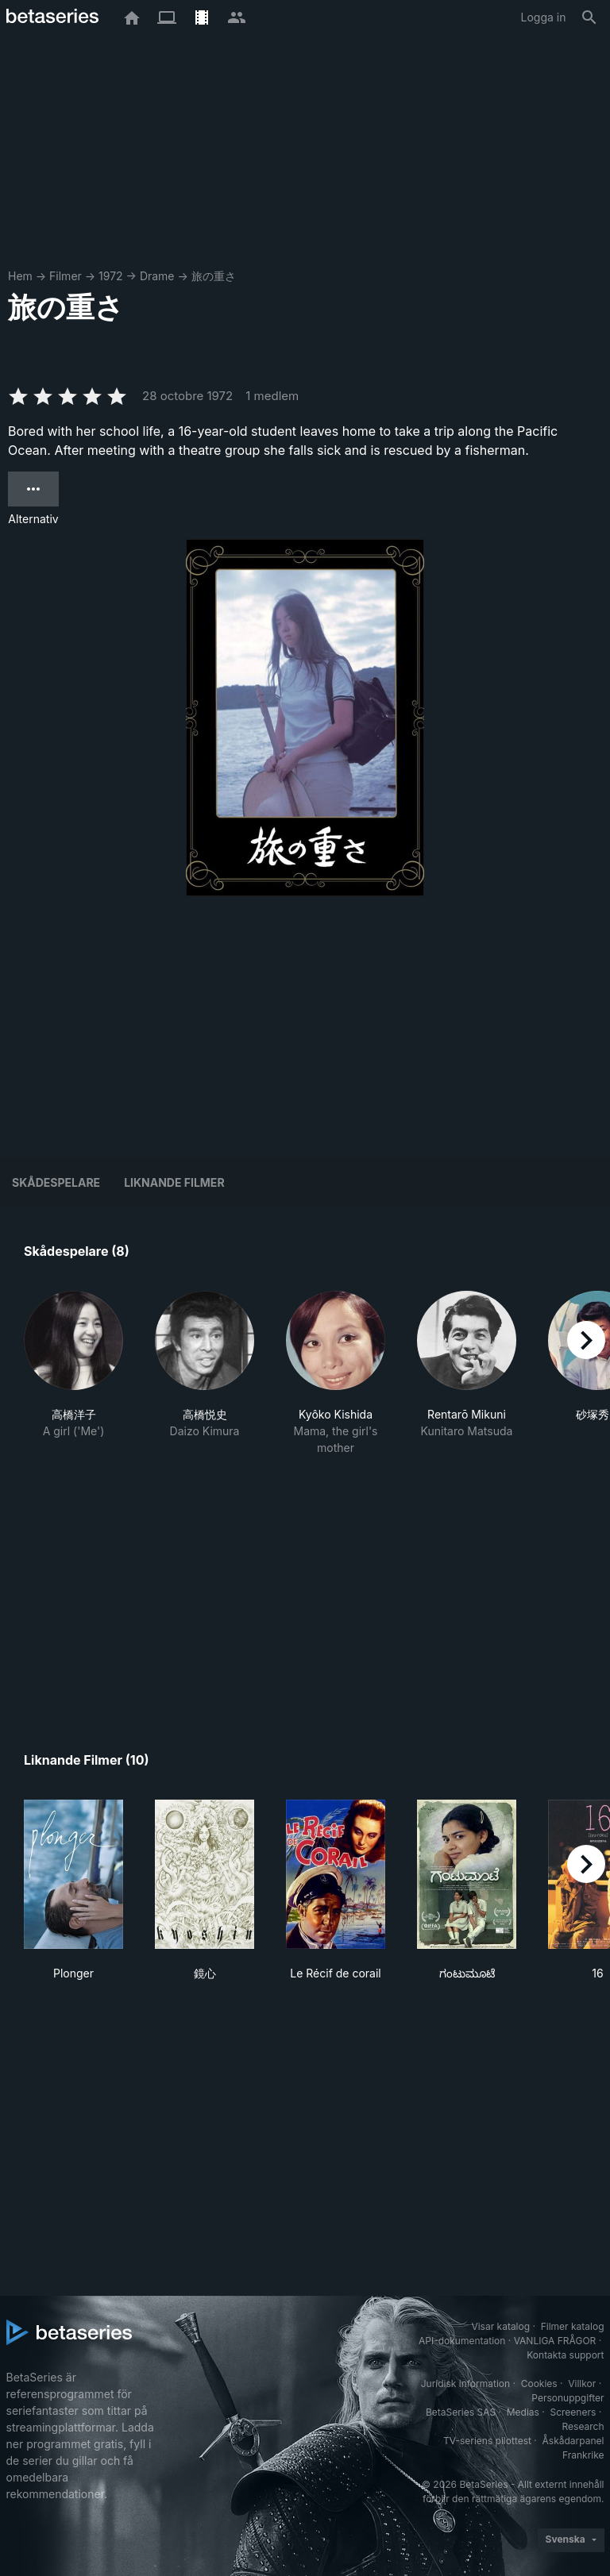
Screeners (573, 2412)
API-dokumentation (462, 2341)
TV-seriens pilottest (487, 2441)
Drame (157, 276)
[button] (73, 1373)
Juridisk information (465, 2383)
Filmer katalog (572, 2326)
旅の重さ (213, 276)
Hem (20, 276)
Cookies (539, 2383)
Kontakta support (565, 2355)
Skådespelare (56, 1182)
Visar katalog (500, 2326)
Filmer (65, 276)
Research (583, 2426)
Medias (523, 2412)
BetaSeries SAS (461, 2412)
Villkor (582, 2383)
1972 (110, 276)
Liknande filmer (174, 1182)
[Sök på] (589, 17)
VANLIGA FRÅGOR (555, 2341)
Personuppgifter (567, 2398)
